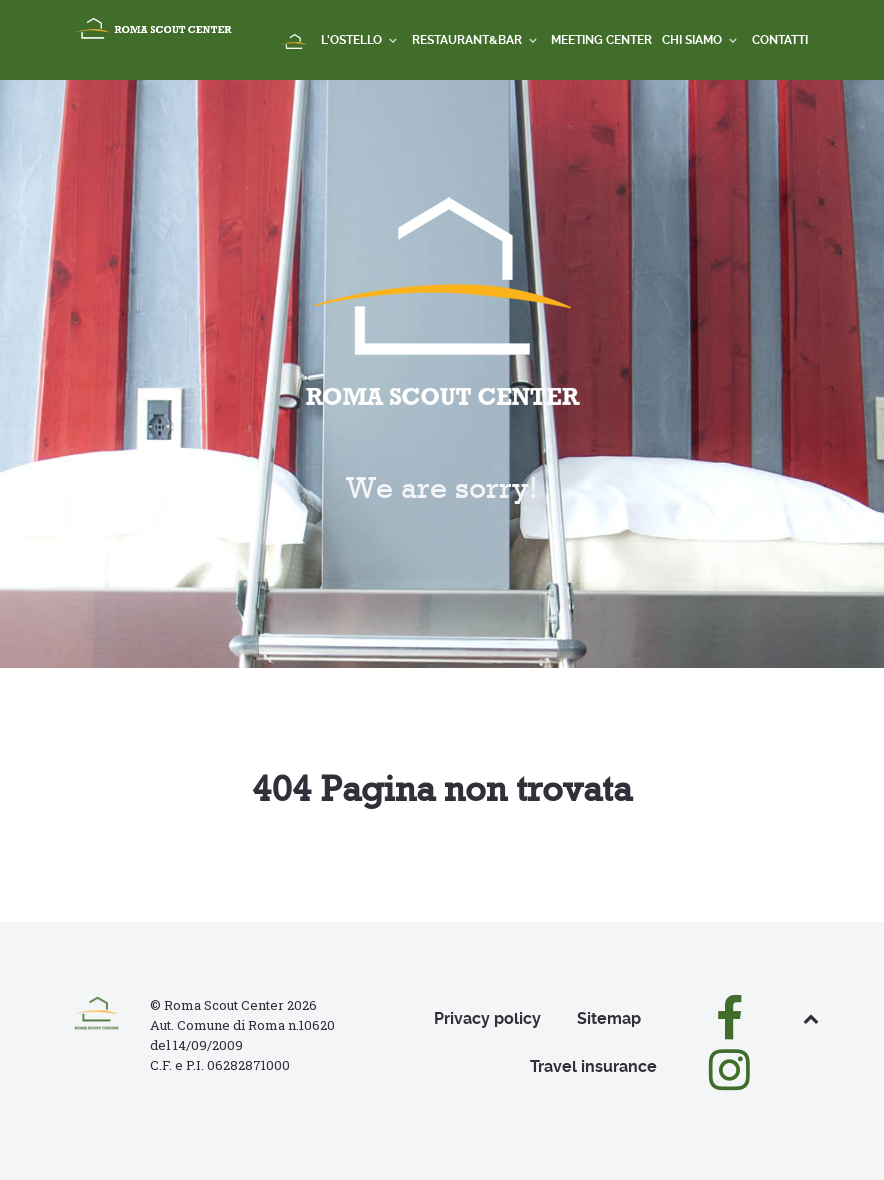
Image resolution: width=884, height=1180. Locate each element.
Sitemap (609, 1018)
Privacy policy (487, 1018)
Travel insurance (593, 1066)
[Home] (295, 42)
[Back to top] (811, 1018)
